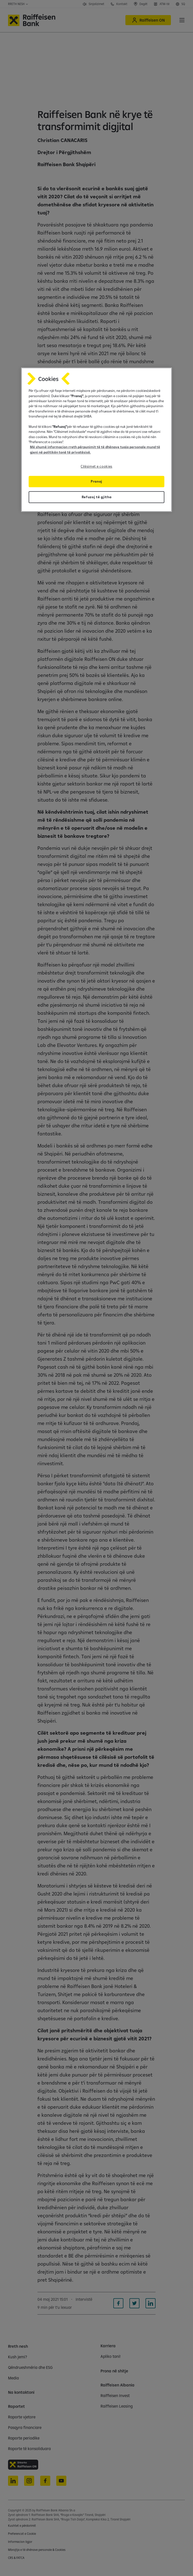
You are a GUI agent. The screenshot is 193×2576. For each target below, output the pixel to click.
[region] (96, 440)
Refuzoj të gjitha (97, 497)
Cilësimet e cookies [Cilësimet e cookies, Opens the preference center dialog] (96, 466)
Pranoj (96, 481)
